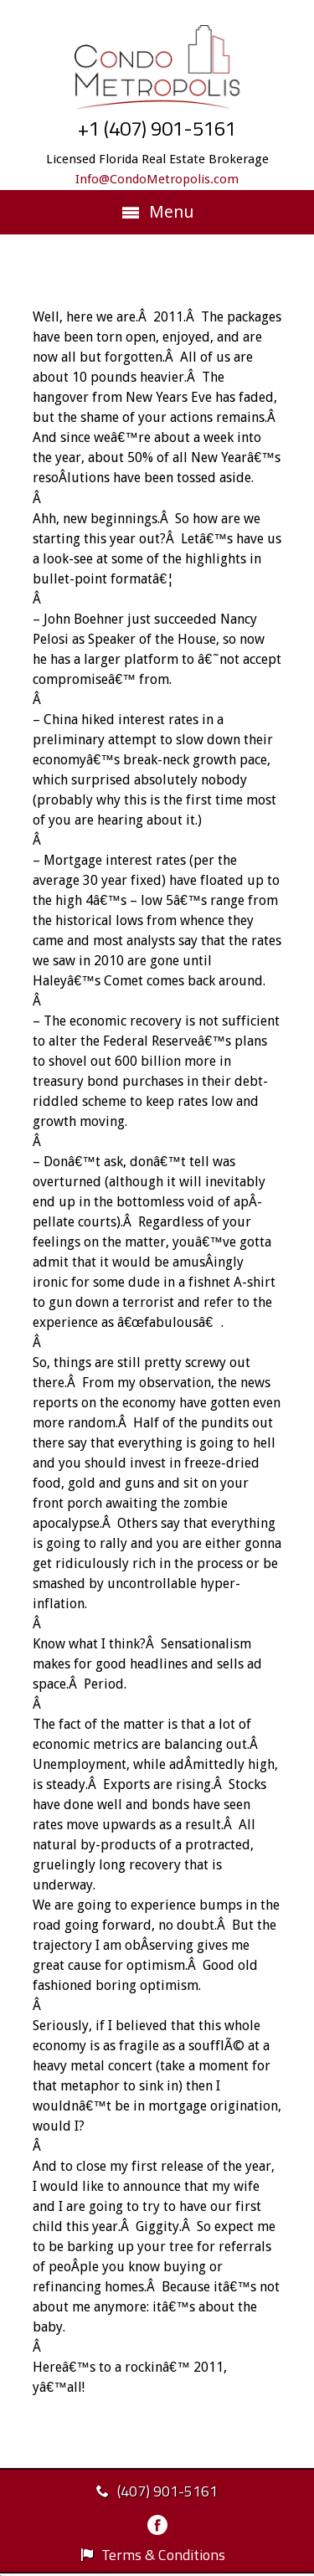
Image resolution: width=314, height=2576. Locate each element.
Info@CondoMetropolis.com (157, 179)
